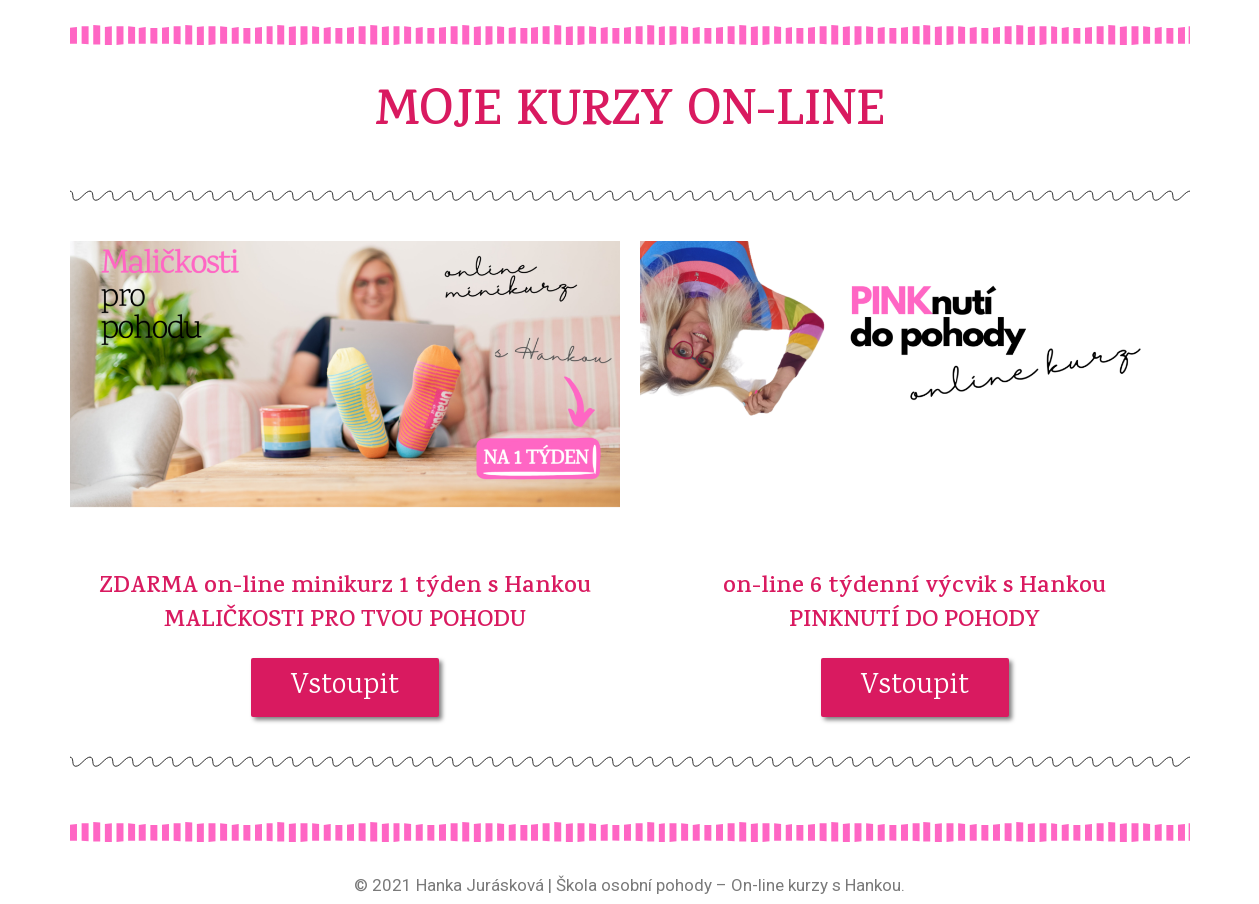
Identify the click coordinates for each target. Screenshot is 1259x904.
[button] (345, 687)
